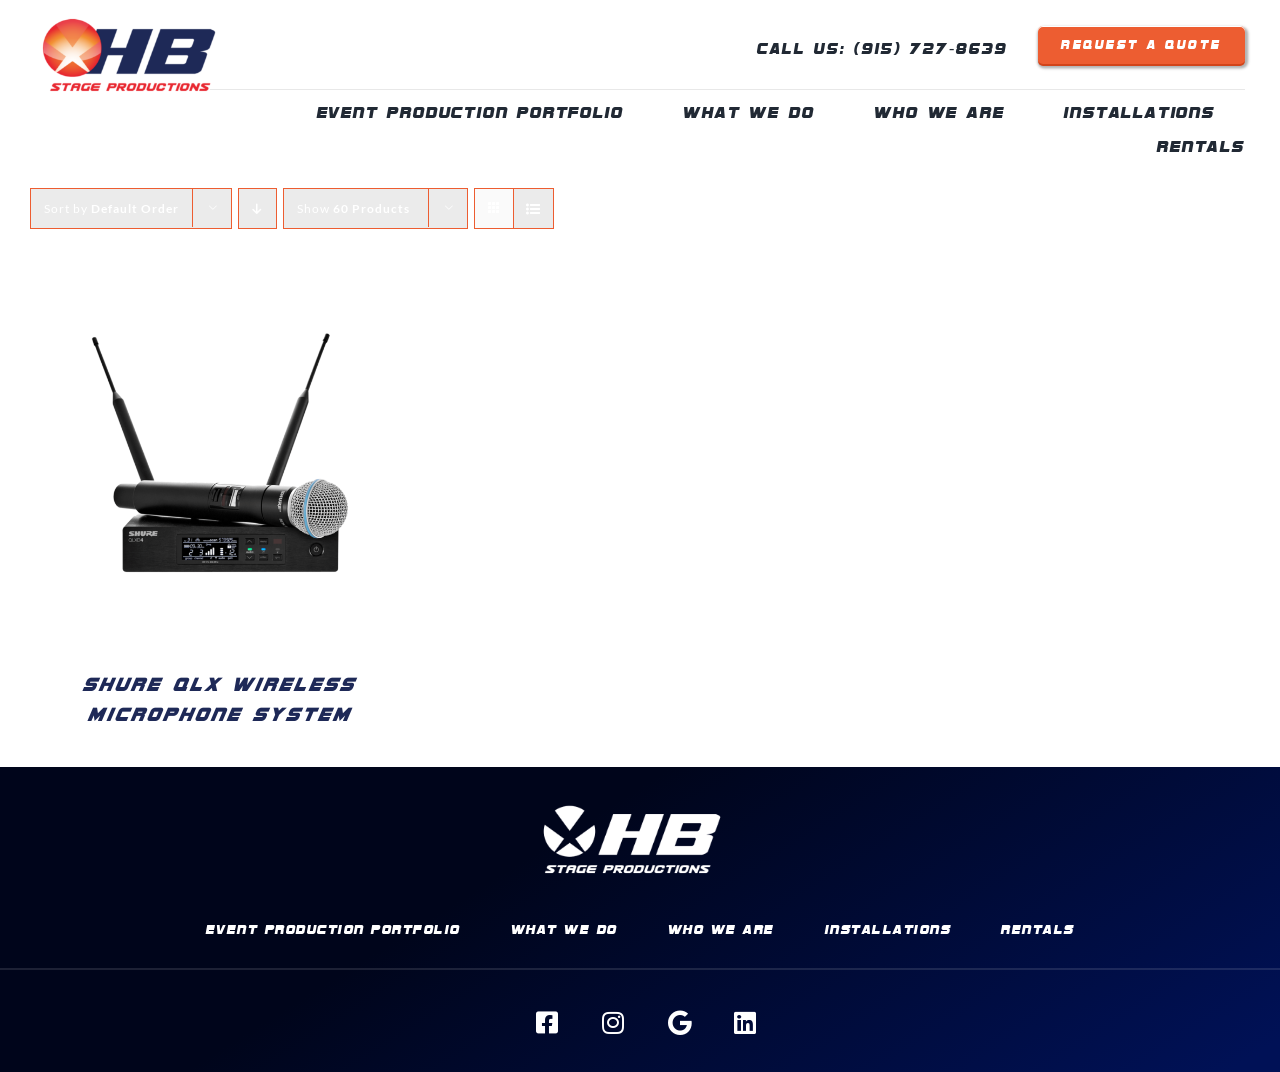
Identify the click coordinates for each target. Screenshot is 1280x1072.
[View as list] (533, 208)
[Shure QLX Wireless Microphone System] (220, 287)
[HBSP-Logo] (129, 12)
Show (353, 208)
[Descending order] (257, 208)
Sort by (111, 208)
